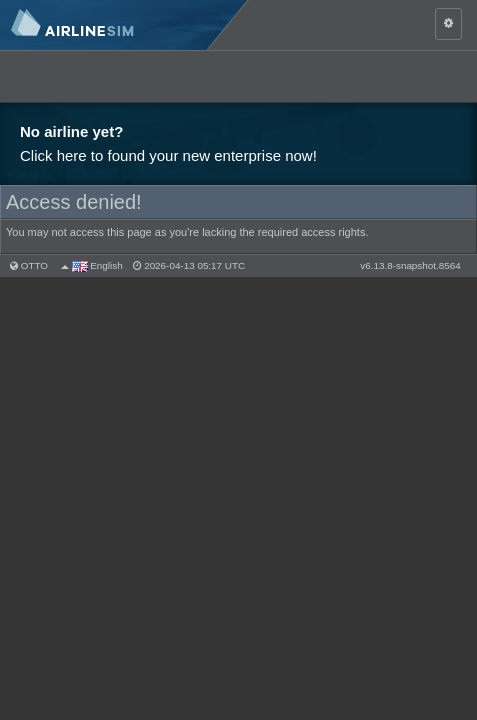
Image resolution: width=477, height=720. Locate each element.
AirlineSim (125, 25)
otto (34, 265)
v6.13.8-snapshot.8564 (410, 265)
